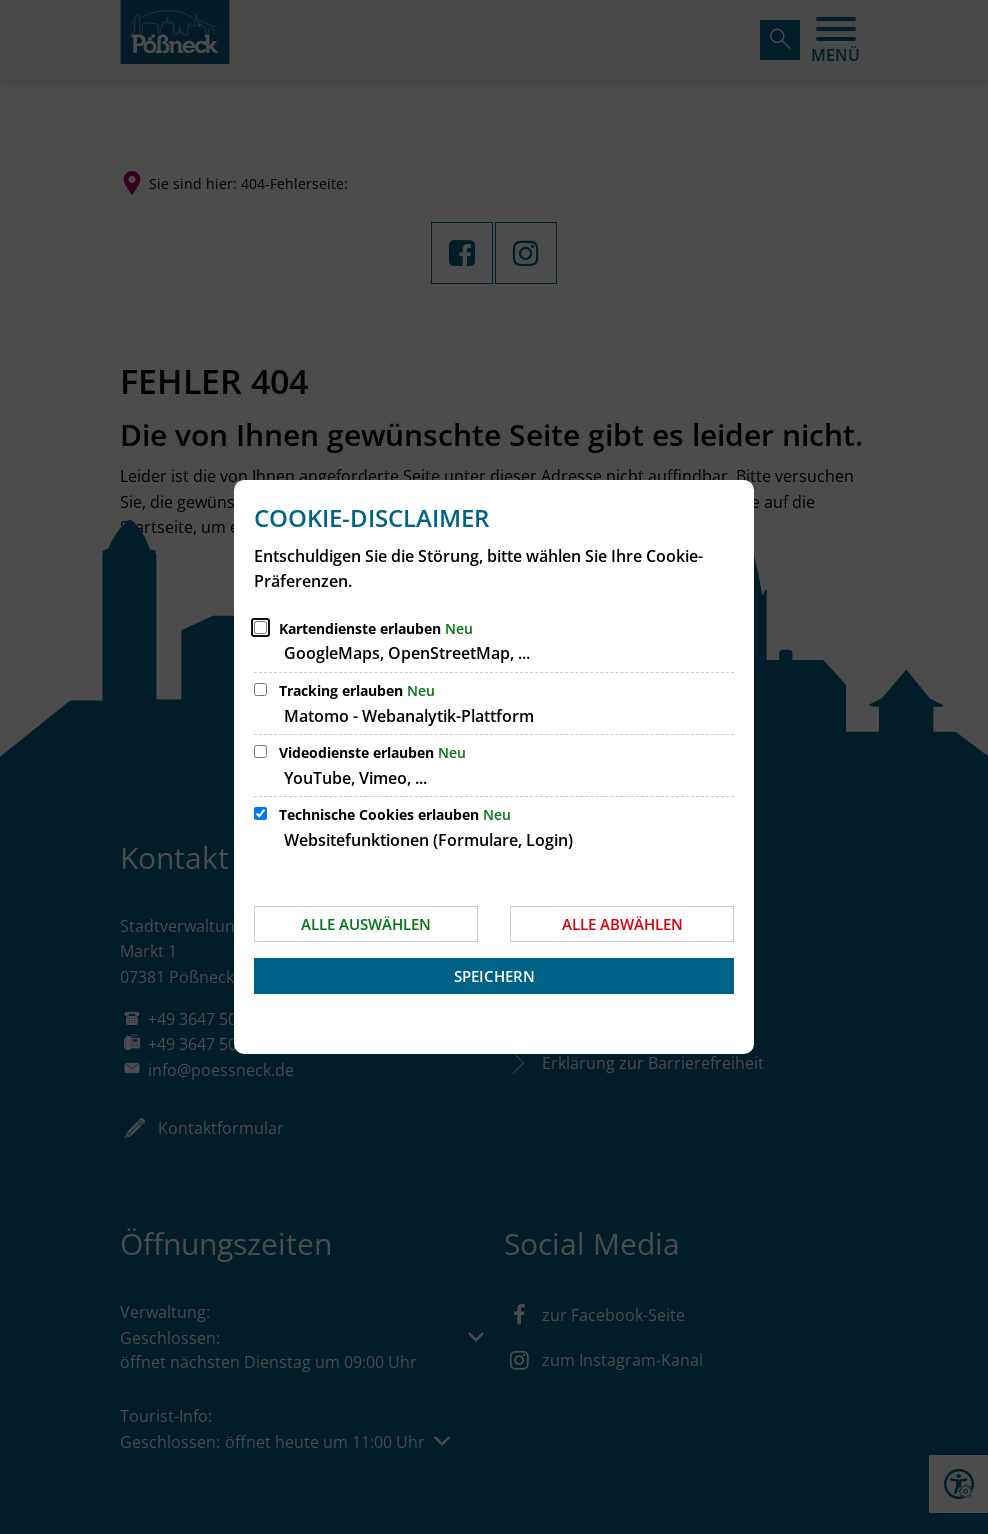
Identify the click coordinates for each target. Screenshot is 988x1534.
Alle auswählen (366, 924)
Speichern (494, 976)
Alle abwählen (622, 924)
